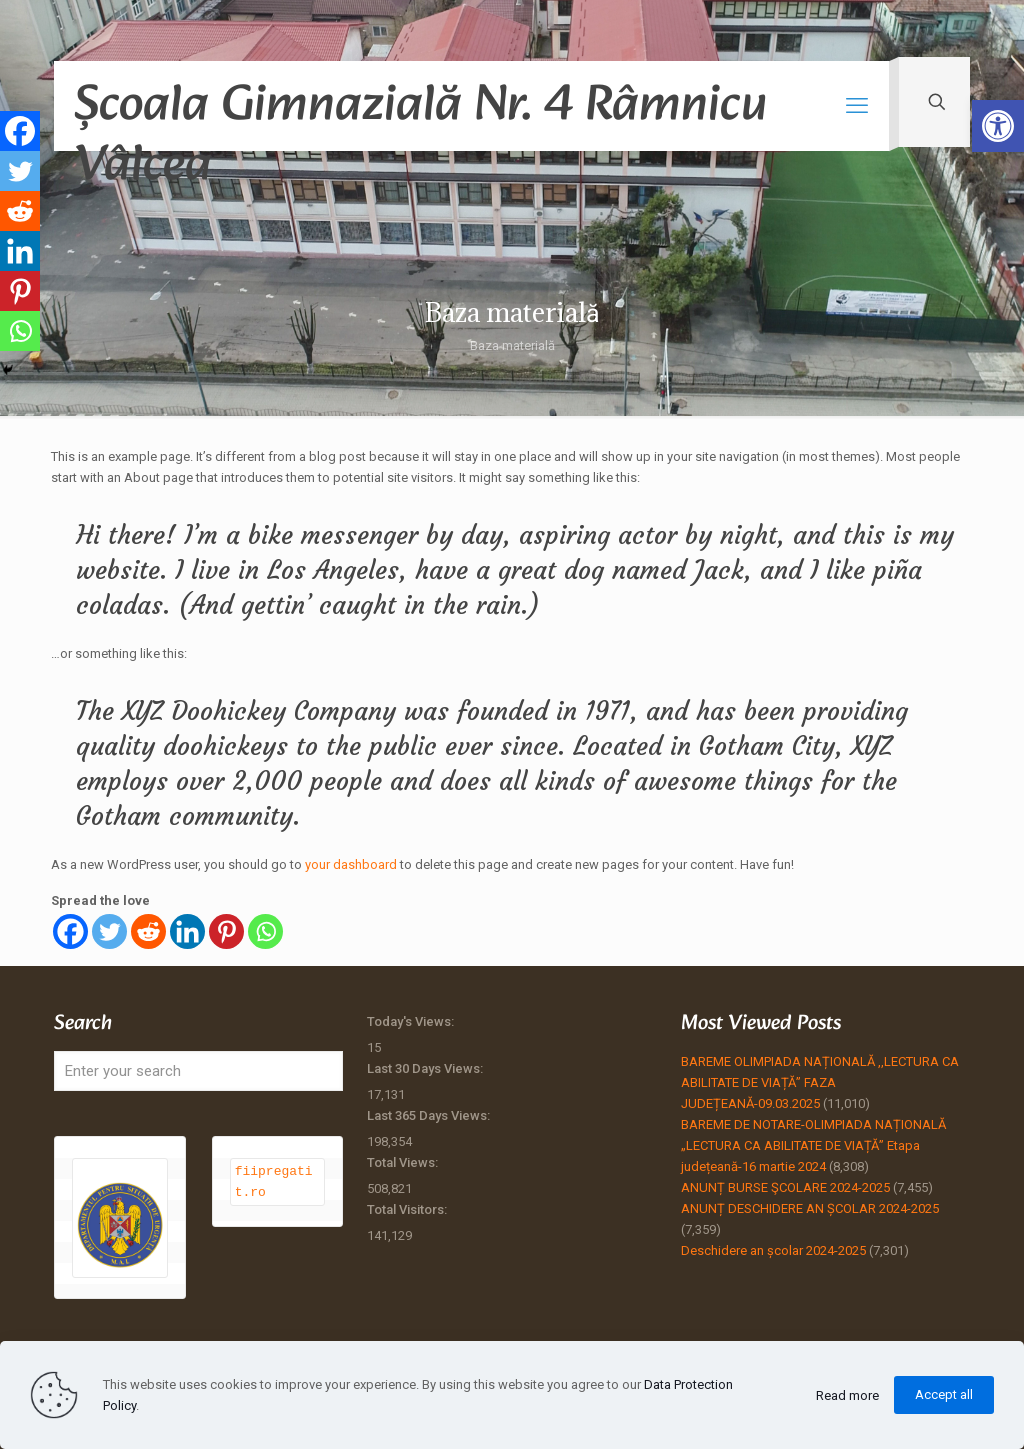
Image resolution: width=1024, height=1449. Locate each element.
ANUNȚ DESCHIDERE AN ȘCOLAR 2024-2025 (810, 1208)
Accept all (944, 1394)
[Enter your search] (198, 1071)
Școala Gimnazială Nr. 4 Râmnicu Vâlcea (420, 107)
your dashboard (351, 864)
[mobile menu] (857, 106)
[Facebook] (70, 931)
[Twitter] (109, 931)
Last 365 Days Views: (430, 1115)
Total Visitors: (408, 1209)
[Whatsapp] (265, 931)
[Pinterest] (226, 931)
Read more (847, 1395)
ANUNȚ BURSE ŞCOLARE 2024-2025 (785, 1187)
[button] (998, 126)
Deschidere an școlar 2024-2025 (773, 1250)
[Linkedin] (187, 931)
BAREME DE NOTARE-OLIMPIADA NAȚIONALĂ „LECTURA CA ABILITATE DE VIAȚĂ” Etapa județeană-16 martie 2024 (813, 1145)
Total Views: (404, 1162)
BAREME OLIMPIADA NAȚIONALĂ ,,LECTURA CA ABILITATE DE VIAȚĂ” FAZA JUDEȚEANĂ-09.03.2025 (820, 1082)
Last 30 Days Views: (426, 1068)
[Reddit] (148, 931)
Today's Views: (412, 1021)
